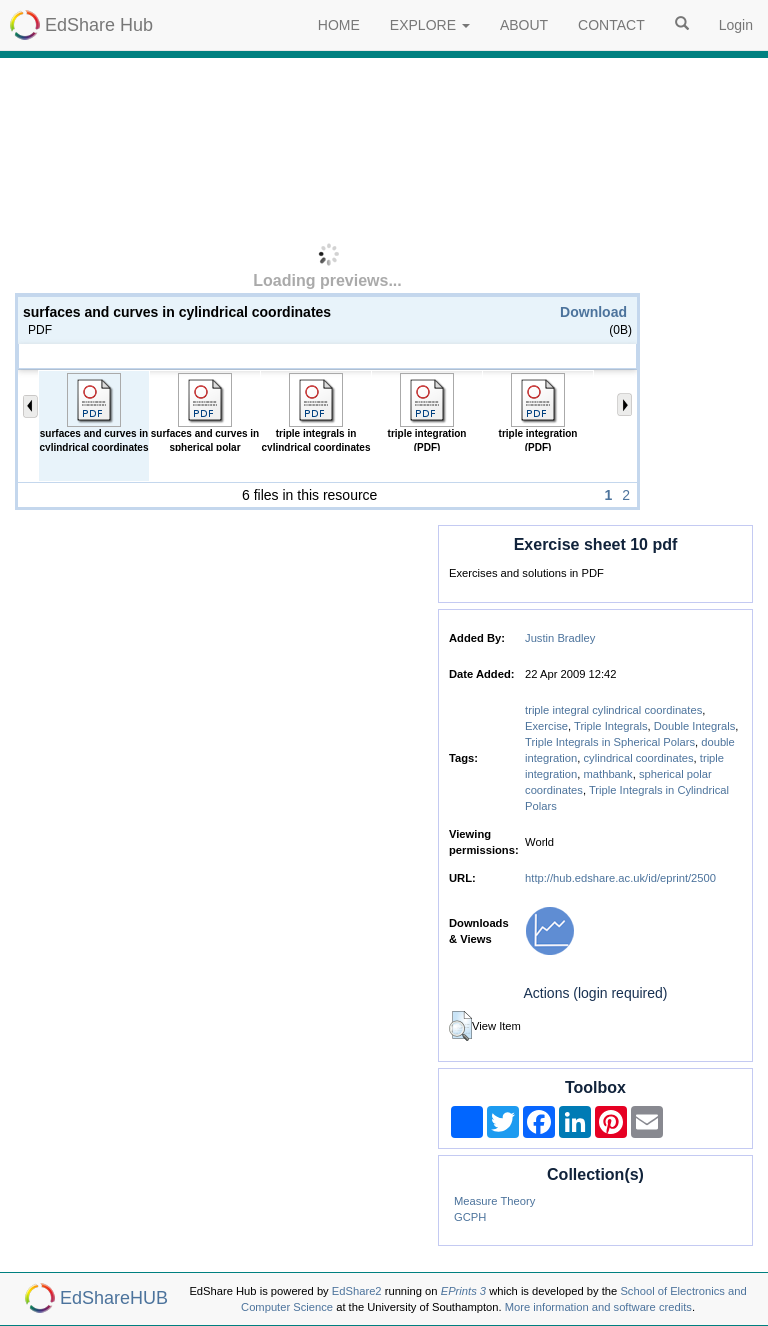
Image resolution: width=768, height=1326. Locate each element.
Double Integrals (694, 726)
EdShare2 (357, 1291)
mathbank (608, 774)
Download (593, 312)
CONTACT (611, 25)
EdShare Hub (99, 25)
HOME (339, 25)
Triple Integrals (611, 726)
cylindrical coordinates (639, 758)
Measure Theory (494, 1201)
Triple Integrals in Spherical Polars (610, 742)
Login (736, 25)
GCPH (470, 1217)
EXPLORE (430, 25)
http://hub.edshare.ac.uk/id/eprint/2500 (620, 878)
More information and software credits (598, 1307)
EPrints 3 (463, 1291)
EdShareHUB (114, 1298)
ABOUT (524, 25)
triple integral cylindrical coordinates (613, 710)
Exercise (546, 726)
